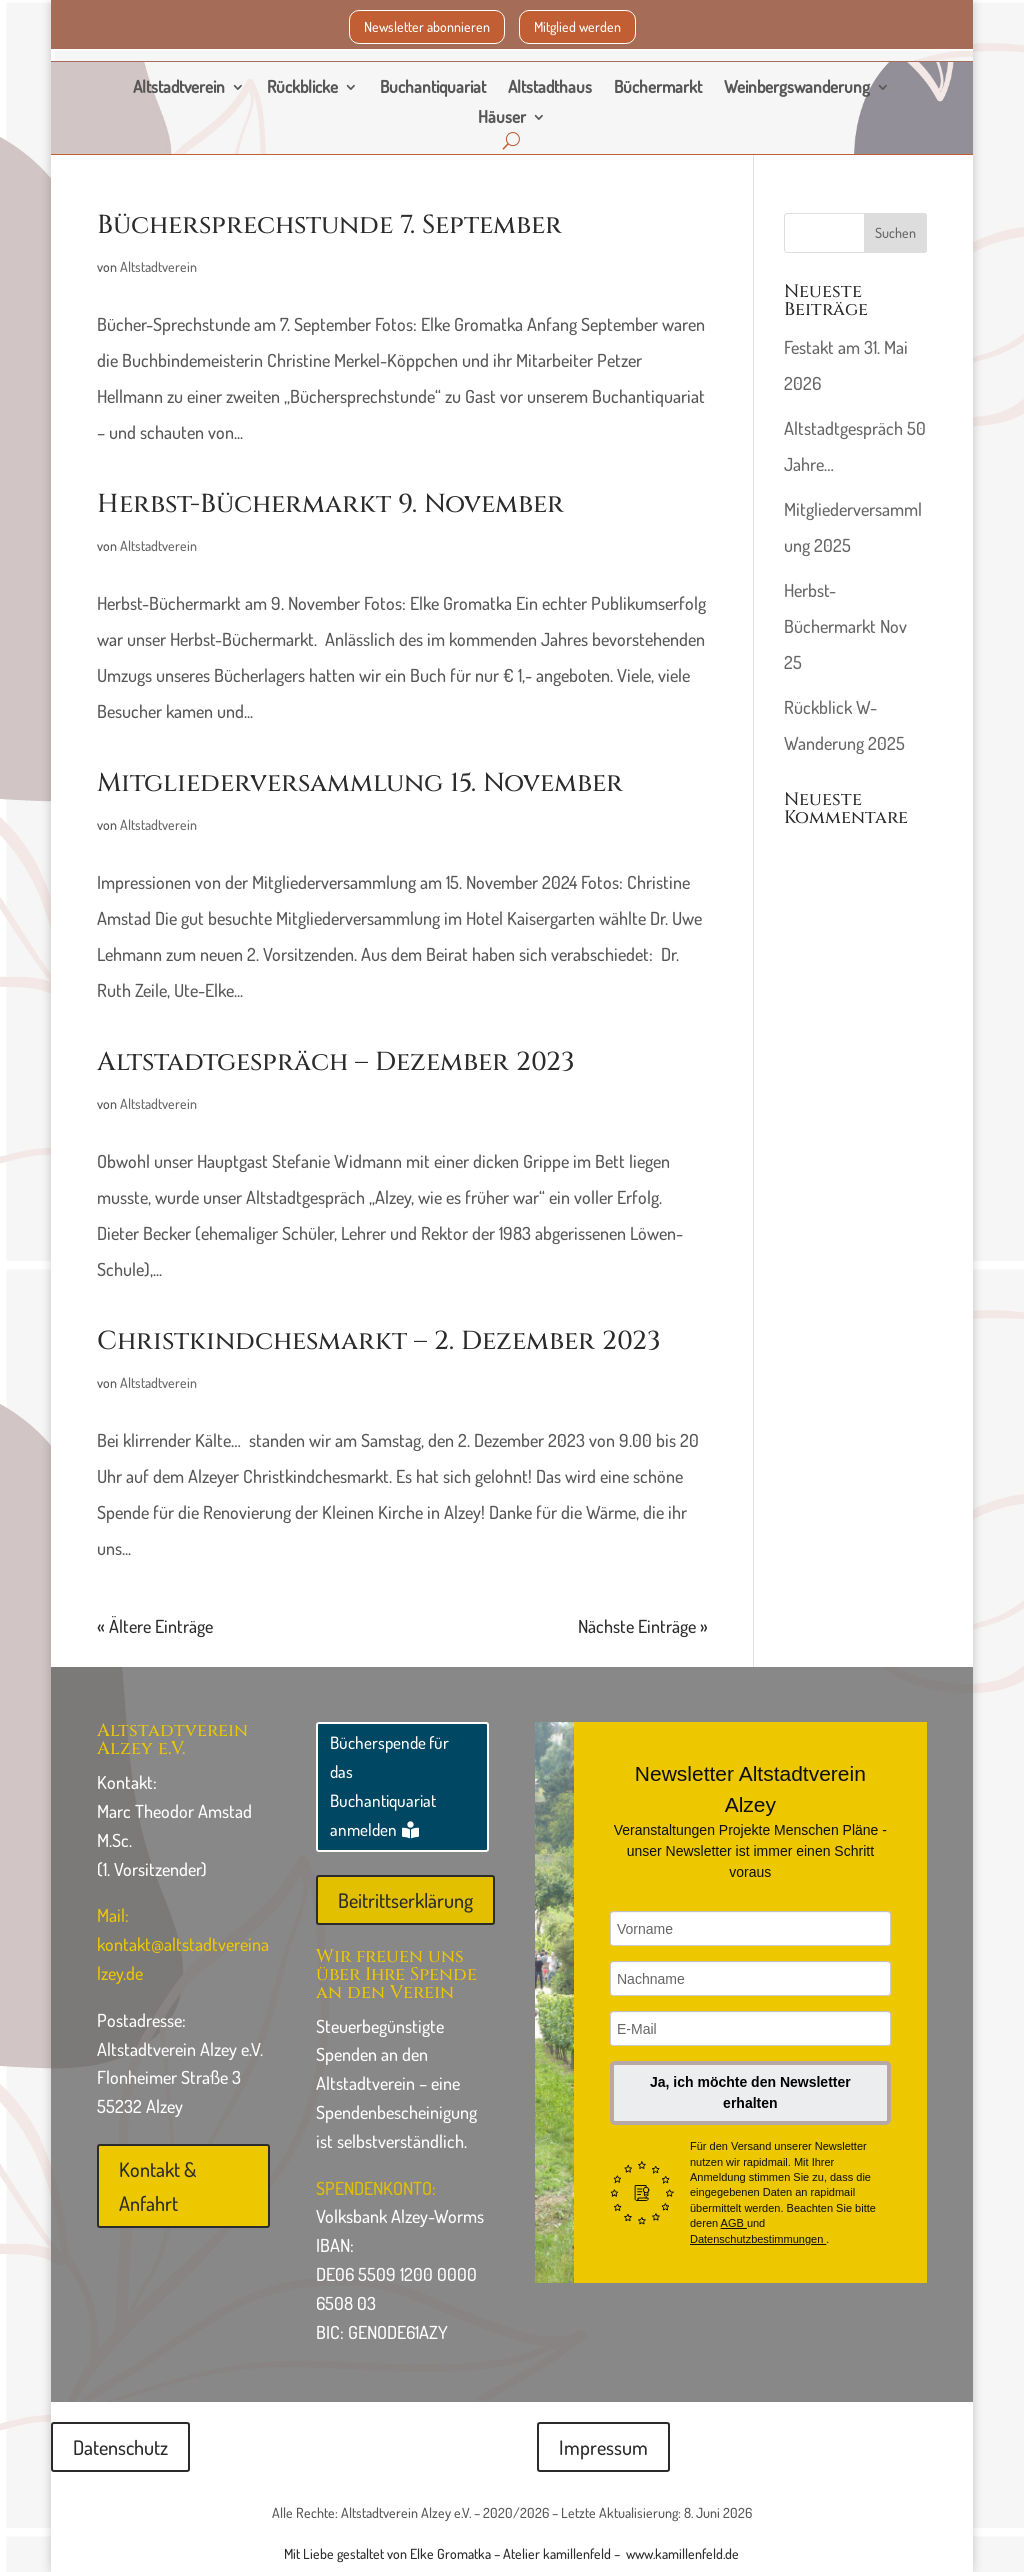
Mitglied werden (577, 26)
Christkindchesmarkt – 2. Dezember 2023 (379, 1341)
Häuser (502, 118)
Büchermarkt (658, 88)
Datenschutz (120, 2447)
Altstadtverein (179, 88)
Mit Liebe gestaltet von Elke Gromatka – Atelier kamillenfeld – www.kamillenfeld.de (511, 2553)
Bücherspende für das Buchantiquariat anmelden (389, 1786)
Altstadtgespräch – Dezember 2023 (336, 1062)
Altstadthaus (550, 88)
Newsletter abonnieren (427, 26)
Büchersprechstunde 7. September (329, 225)
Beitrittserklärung (405, 1900)
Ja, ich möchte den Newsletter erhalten (750, 2092)
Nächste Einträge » (643, 1626)
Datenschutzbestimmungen (758, 2239)
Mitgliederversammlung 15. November (360, 783)
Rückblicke (302, 88)
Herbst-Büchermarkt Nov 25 (845, 626)
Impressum (603, 2447)
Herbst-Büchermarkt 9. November (330, 504)
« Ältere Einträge (155, 1626)
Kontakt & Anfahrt (157, 2186)
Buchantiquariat (433, 88)
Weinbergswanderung (797, 88)
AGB (734, 2223)
